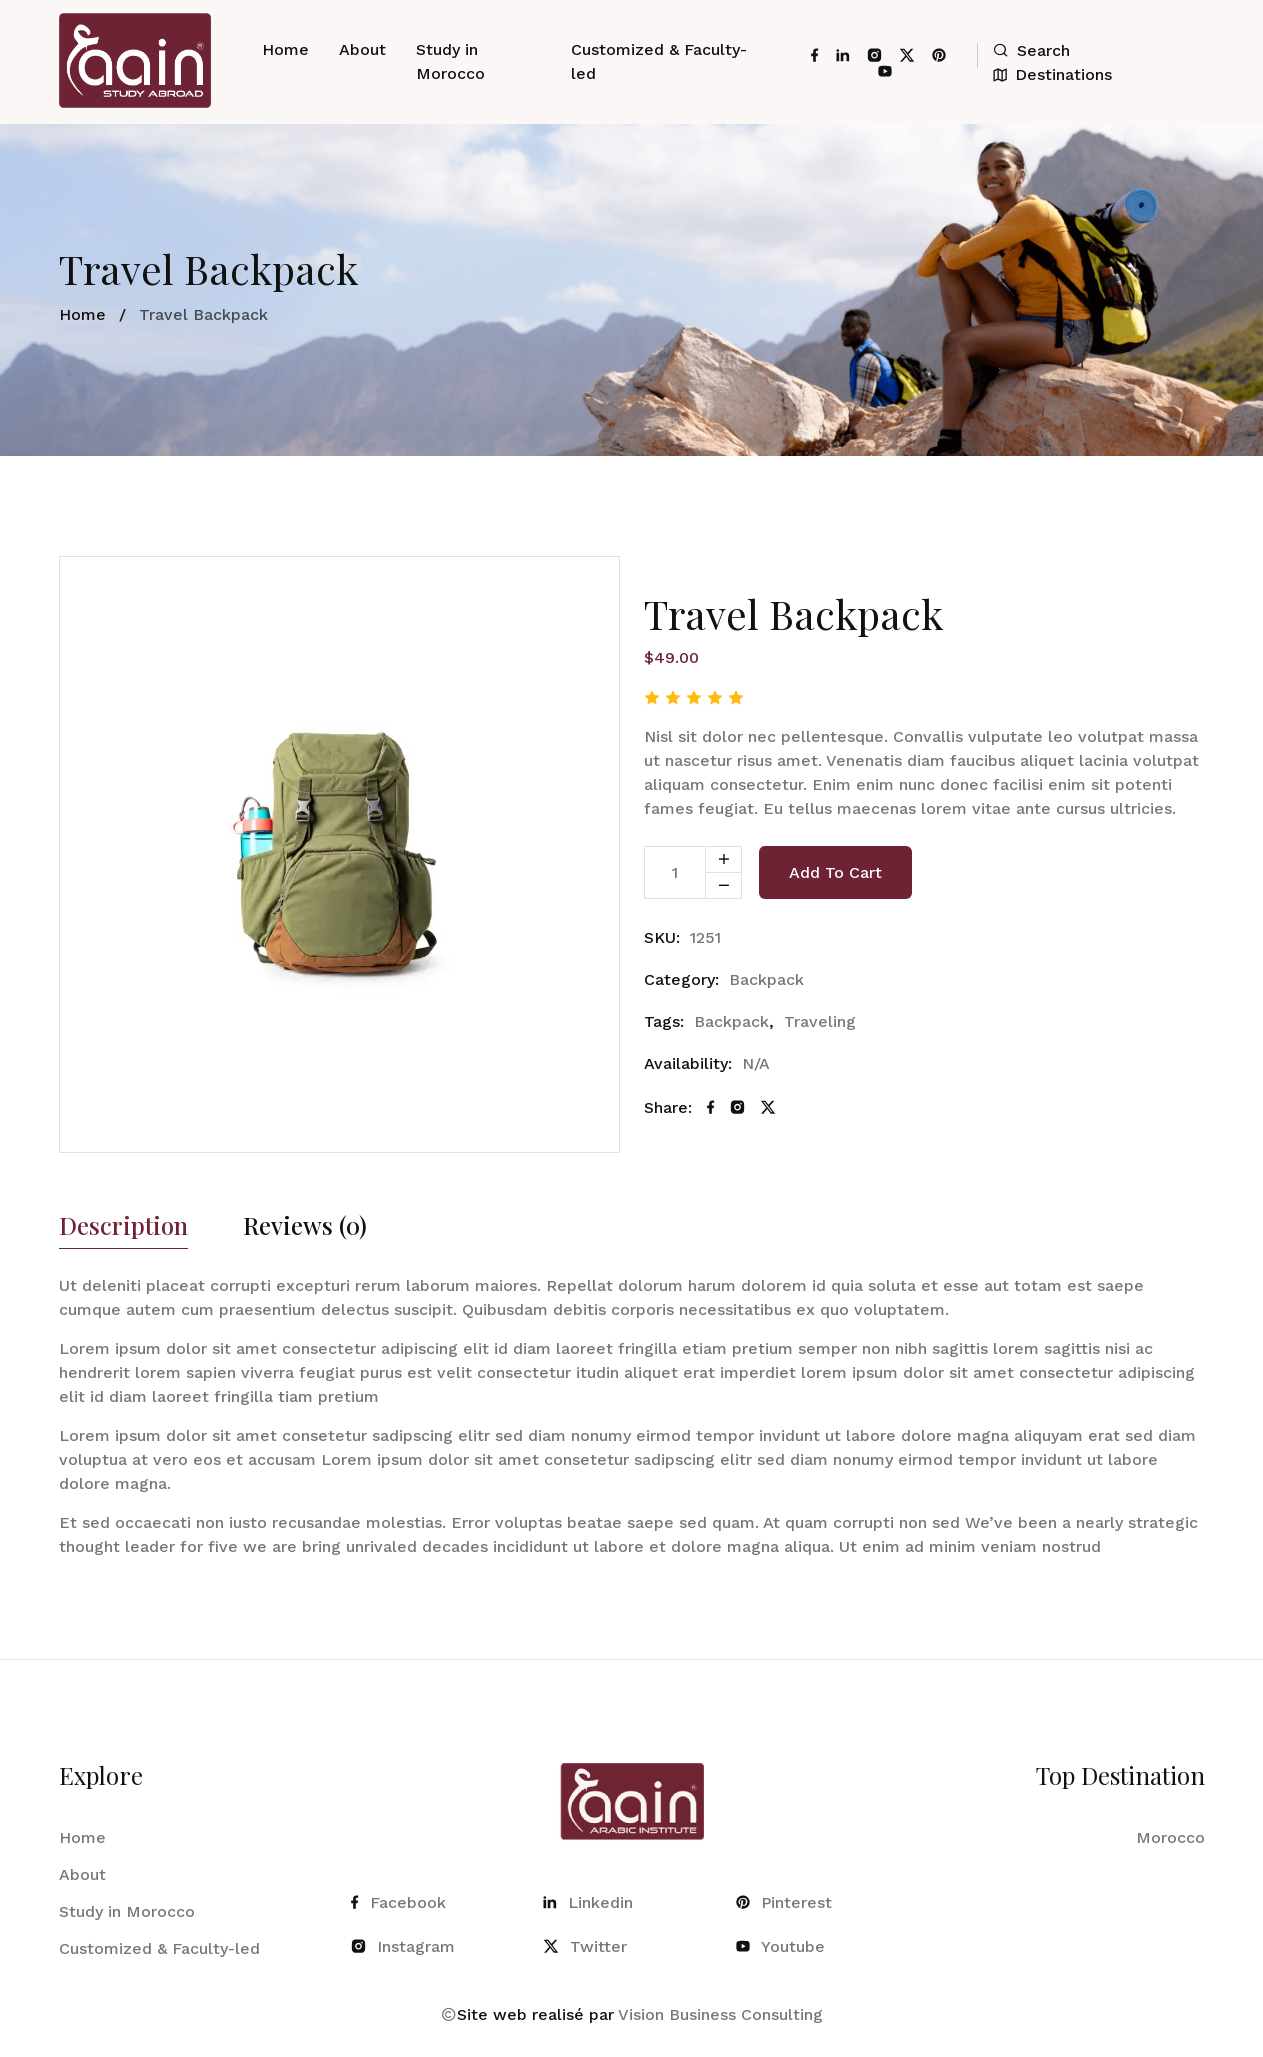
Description (123, 1227)
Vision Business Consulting (720, 2014)
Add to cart (835, 872)
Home (285, 49)
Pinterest (784, 1902)
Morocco (1170, 1837)
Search (1031, 50)
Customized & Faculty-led (659, 61)
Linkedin (588, 1902)
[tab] (123, 1231)
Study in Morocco (450, 61)
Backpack (766, 979)
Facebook (398, 1902)
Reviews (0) (305, 1227)
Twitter (585, 1946)
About (362, 49)
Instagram (403, 1946)
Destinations (1052, 74)
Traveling (820, 1021)
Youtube (780, 1946)
